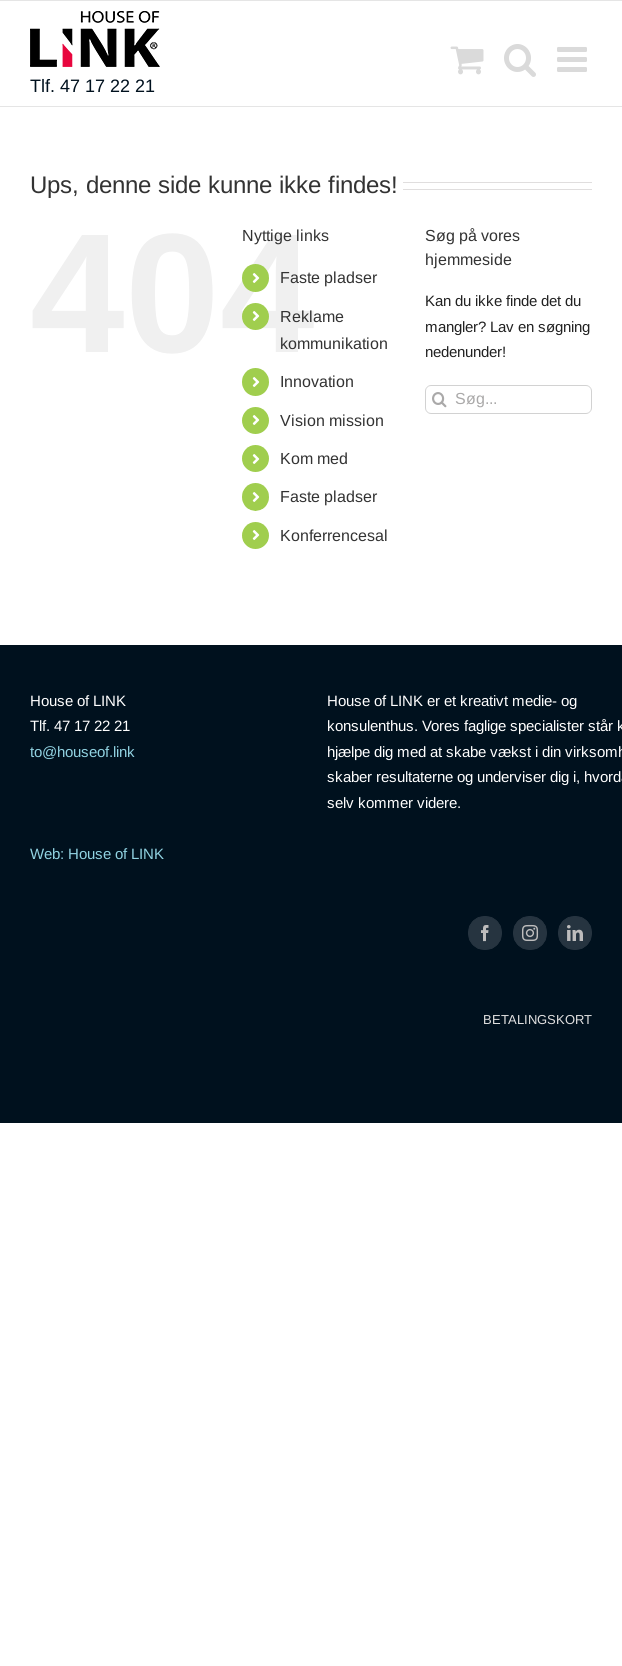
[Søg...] (508, 399)
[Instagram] (530, 933)
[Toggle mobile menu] (574, 58)
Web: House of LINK (97, 853)
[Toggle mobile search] (520, 58)
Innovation (317, 381)
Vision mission (332, 420)
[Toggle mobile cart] (467, 58)
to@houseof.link (82, 751)
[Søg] (439, 399)
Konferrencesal (334, 535)
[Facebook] (485, 933)
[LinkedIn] (575, 933)
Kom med (314, 458)
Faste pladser (328, 277)
